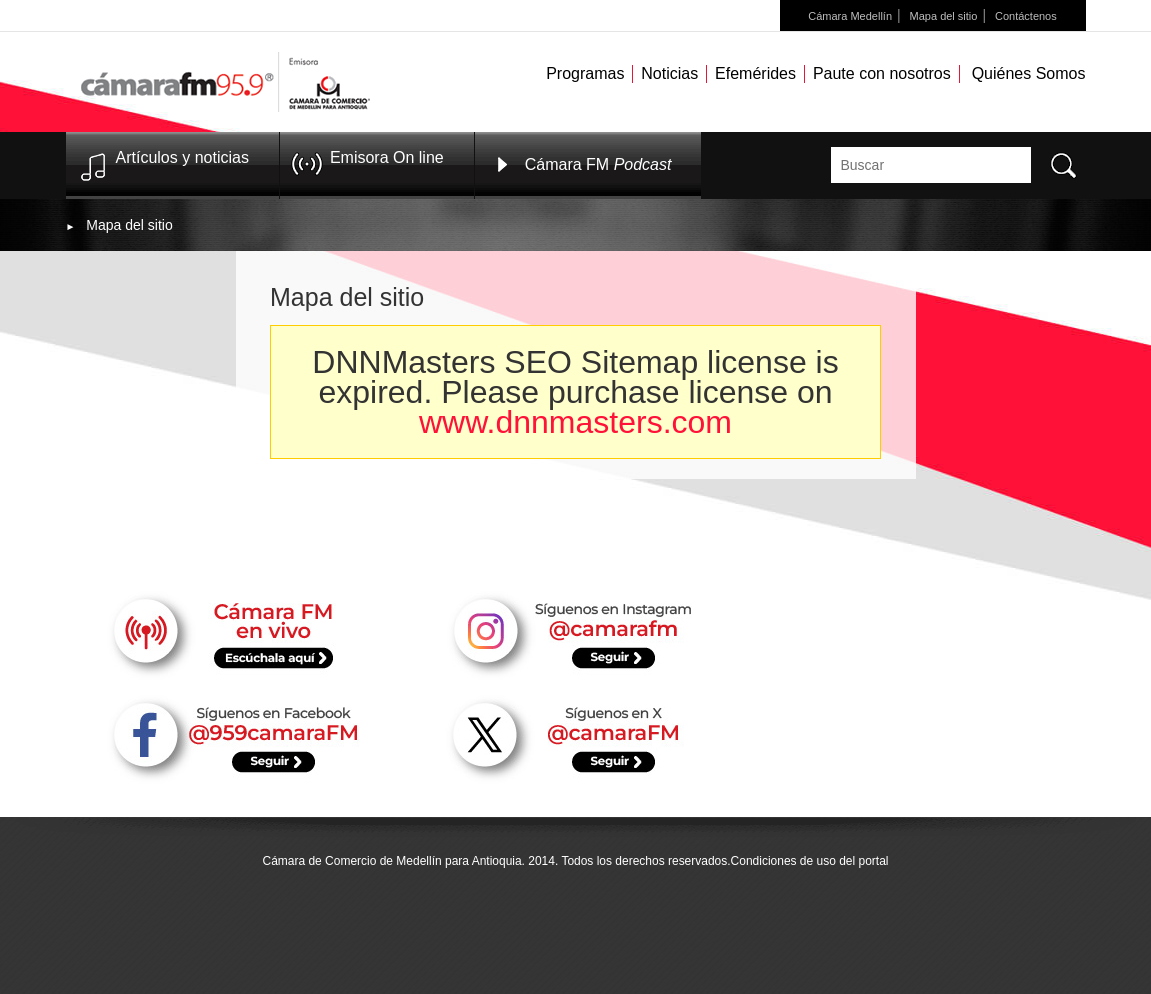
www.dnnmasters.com (575, 422)
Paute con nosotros (882, 73)
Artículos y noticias (182, 157)
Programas (585, 73)
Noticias (669, 73)
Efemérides (755, 73)
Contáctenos (1026, 16)
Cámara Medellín (850, 16)
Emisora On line (387, 157)
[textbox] (931, 165)
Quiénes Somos (1029, 73)
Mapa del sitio (944, 16)
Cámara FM (598, 164)
